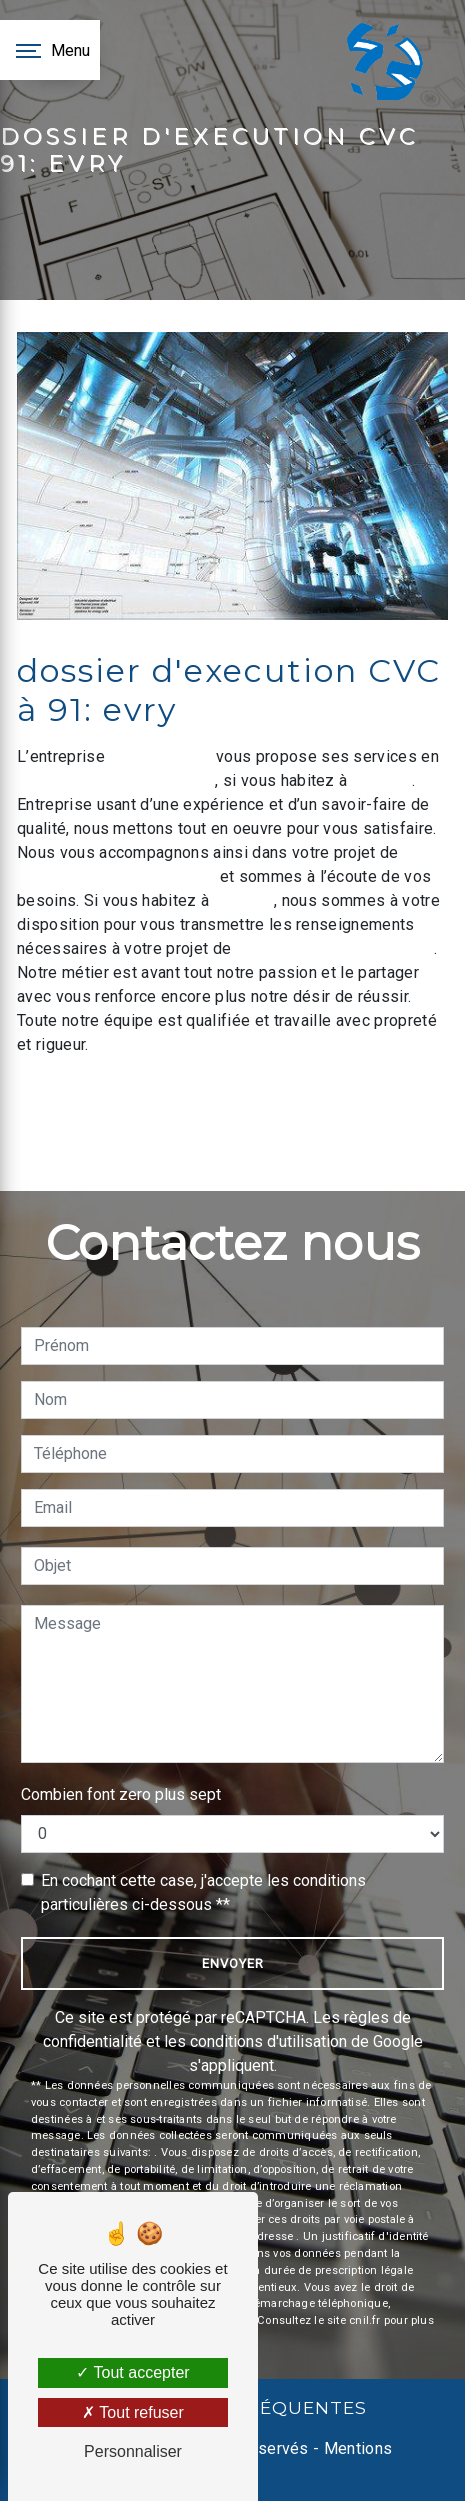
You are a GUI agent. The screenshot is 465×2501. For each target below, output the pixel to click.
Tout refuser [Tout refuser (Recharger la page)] (133, 2412)
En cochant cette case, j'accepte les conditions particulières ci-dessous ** (203, 1892)
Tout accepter (132, 2372)
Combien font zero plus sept (121, 1794)
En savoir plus (311, 1099)
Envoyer (233, 1963)
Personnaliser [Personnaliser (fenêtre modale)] (133, 2451)
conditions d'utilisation (268, 2041)
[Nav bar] (50, 50)
